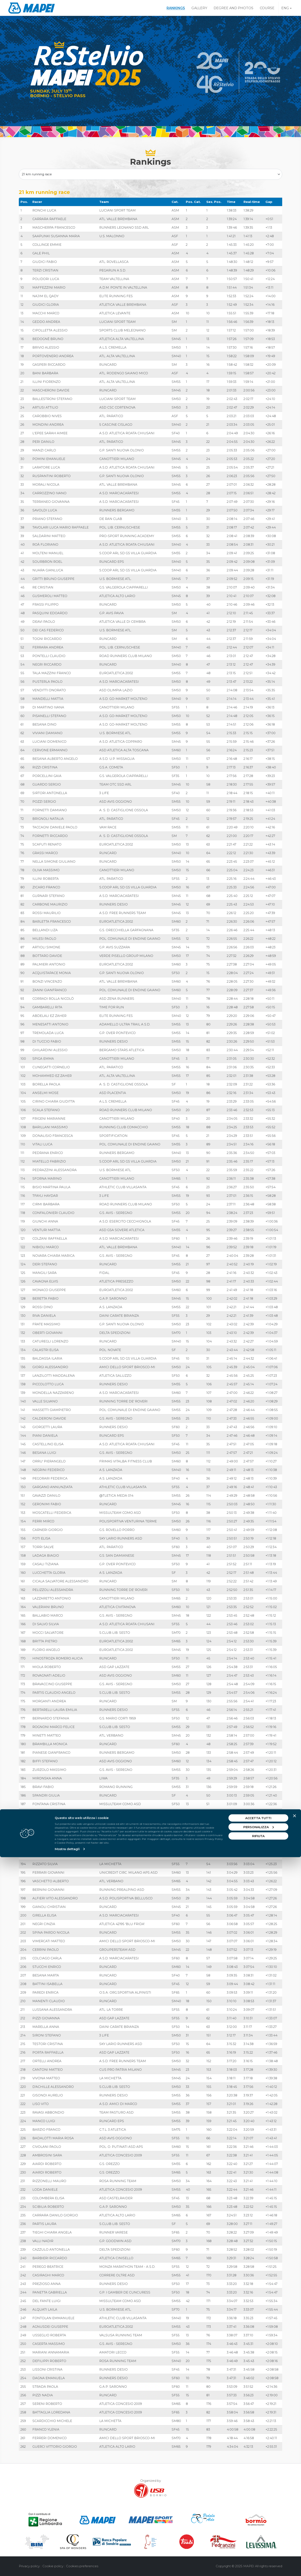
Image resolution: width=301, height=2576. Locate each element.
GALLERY (199, 8)
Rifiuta (258, 2555)
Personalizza (258, 2546)
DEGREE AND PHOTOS (233, 8)
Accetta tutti (258, 2537)
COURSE (267, 8)
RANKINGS (176, 8)
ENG (286, 8)
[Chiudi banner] (294, 2534)
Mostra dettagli (67, 2568)
